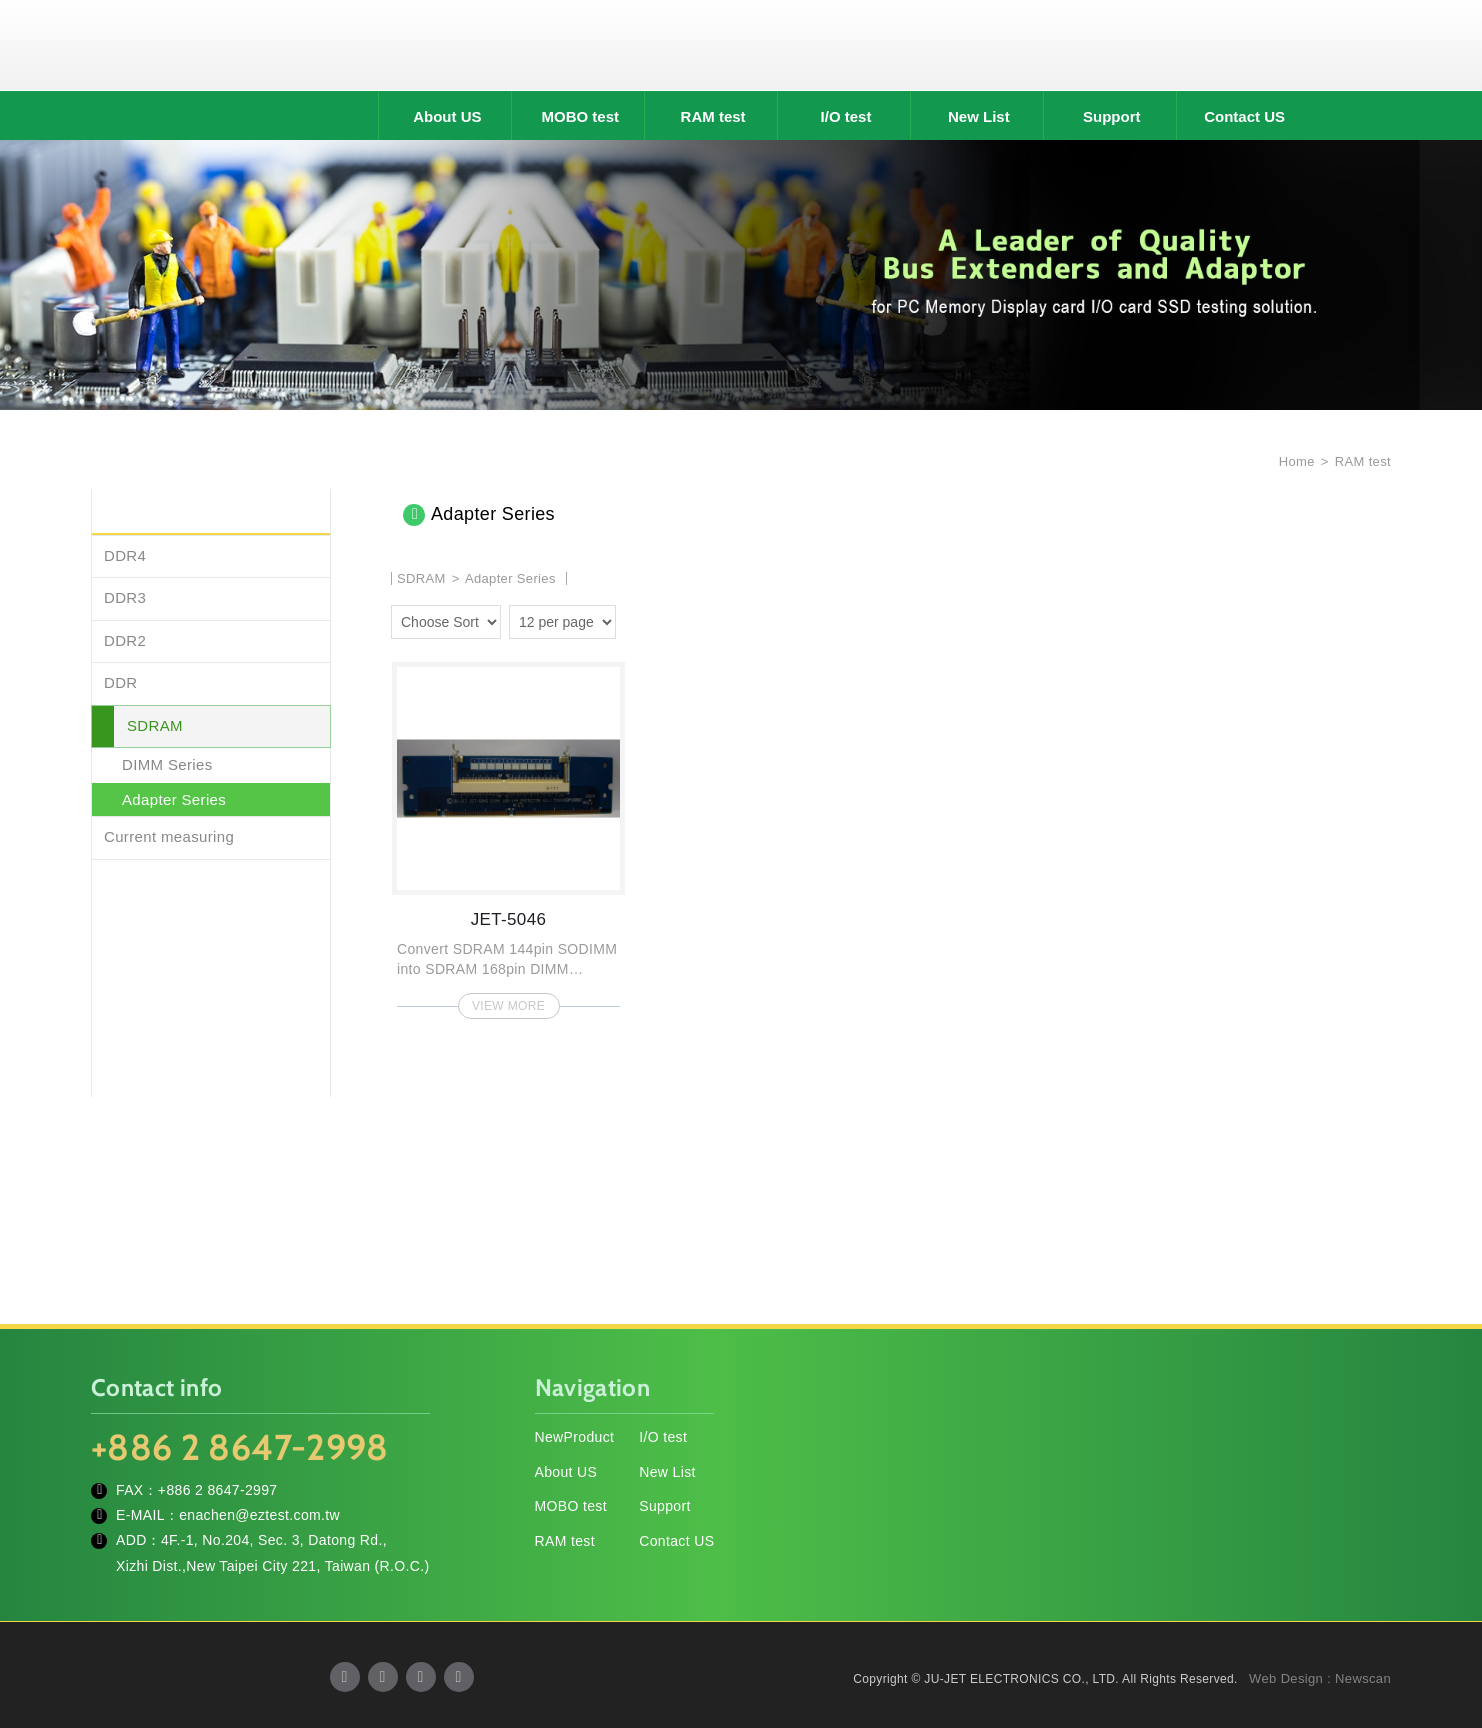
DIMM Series (167, 764)
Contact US (1244, 116)
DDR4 (125, 555)
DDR (121, 682)
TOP (1442, 1623)
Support (1112, 116)
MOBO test (580, 116)
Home (1295, 461)
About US (447, 116)
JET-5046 (508, 834)
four (665, 619)
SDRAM (155, 725)
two (636, 619)
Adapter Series (174, 799)
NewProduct (575, 1437)
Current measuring (169, 836)
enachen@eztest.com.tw (259, 1515)
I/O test (846, 116)
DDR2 (125, 640)
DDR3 (125, 597)
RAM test (713, 116)
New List (979, 116)
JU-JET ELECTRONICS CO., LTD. (741, 45)
